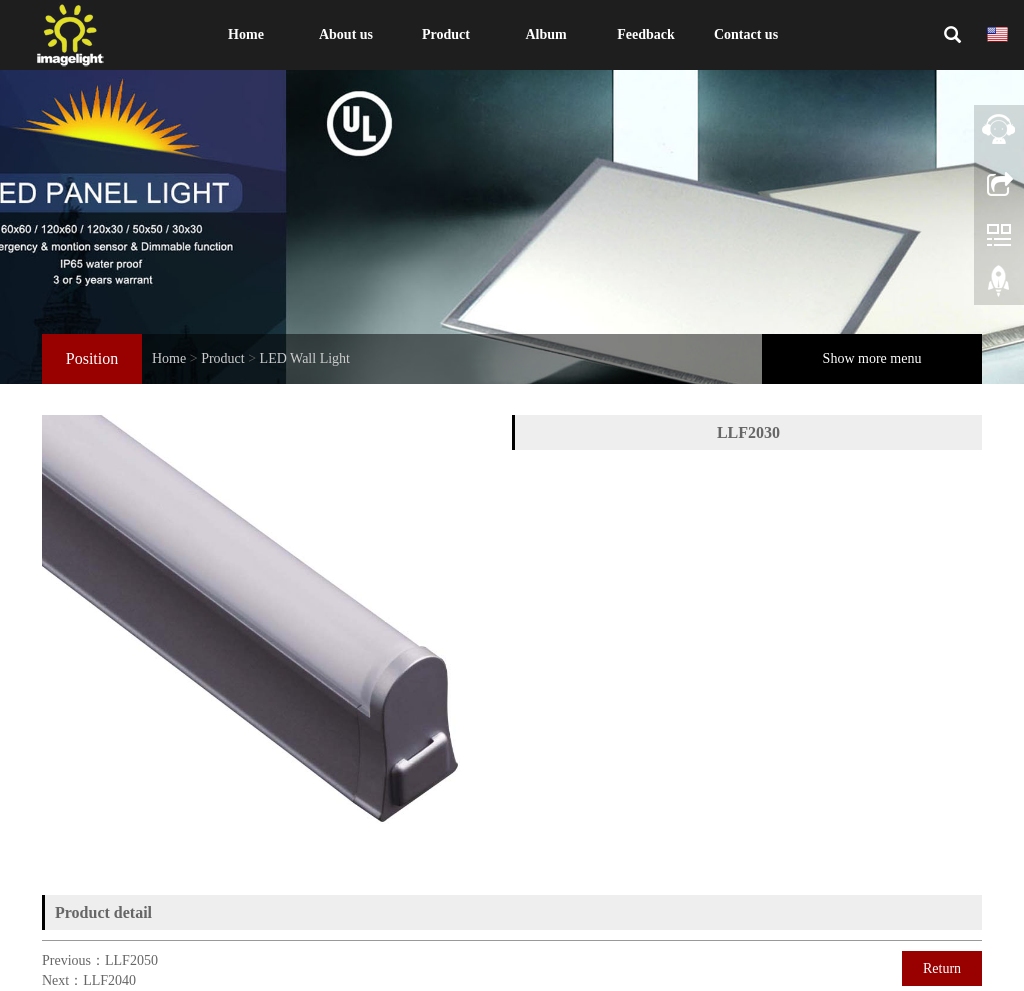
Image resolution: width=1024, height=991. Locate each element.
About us (346, 34)
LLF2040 (109, 980)
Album (545, 34)
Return (942, 968)
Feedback (646, 34)
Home (246, 34)
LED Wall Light (305, 358)
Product (446, 34)
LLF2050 (131, 960)
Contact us (746, 34)
